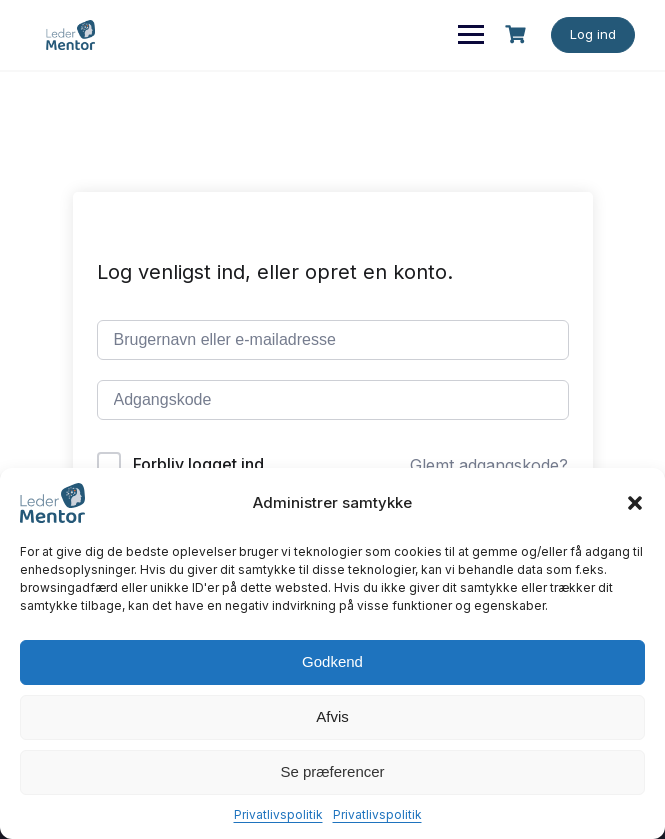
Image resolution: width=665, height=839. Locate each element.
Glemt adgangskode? (489, 465)
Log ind (593, 34)
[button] (635, 503)
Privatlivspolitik (278, 814)
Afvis (332, 716)
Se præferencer (332, 771)
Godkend (332, 661)
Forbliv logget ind (198, 464)
